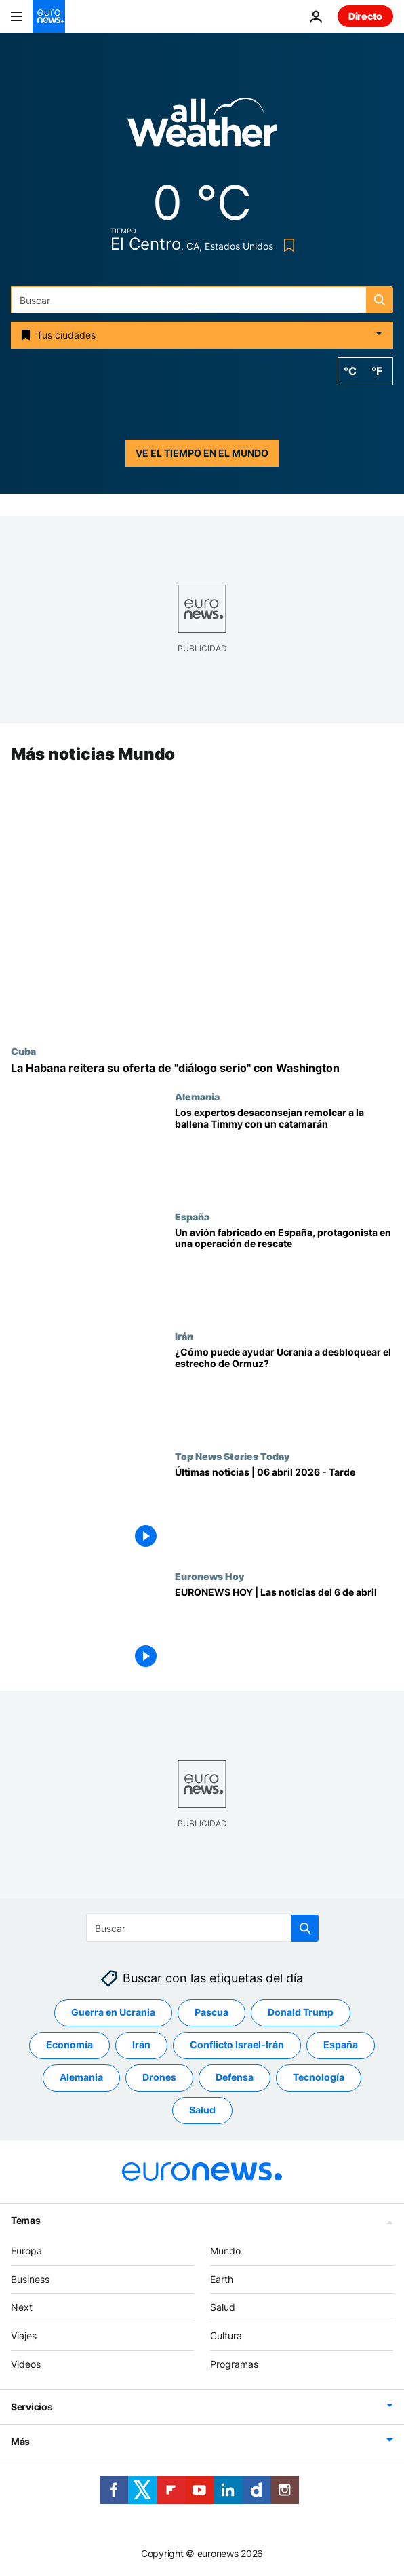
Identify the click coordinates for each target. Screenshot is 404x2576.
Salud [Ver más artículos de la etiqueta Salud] (202, 2109)
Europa (26, 2250)
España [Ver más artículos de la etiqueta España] (340, 2044)
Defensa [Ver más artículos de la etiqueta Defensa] (235, 2077)
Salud (222, 2307)
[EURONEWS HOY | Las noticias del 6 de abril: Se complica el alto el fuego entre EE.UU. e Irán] (284, 1630)
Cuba (23, 1050)
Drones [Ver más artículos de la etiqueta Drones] (159, 2077)
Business (30, 2279)
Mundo (225, 2250)
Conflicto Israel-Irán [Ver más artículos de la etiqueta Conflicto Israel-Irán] (237, 2044)
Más (20, 2441)
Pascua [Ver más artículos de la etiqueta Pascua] (211, 2012)
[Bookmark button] (286, 245)
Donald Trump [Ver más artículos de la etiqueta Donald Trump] (301, 2012)
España (192, 1216)
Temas (26, 2220)
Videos (26, 2364)
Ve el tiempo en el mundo (202, 453)
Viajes (24, 2335)
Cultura (226, 2335)
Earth (221, 2279)
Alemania (197, 1096)
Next (22, 2307)
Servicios (31, 2406)
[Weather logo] (202, 126)
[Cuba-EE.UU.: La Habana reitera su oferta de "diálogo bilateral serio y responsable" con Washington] (202, 1068)
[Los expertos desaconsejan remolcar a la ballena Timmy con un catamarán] (284, 1151)
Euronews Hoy (209, 1576)
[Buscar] (202, 299)
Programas (234, 2364)
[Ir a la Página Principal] (49, 16)
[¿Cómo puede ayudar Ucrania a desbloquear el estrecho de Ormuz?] (284, 1391)
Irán (184, 1336)
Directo (365, 16)
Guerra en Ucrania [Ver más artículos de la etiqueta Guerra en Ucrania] (113, 2012)
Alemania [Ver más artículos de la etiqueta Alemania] (81, 2077)
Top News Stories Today (232, 1455)
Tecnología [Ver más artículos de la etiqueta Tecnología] (318, 2077)
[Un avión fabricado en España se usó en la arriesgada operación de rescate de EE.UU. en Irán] (284, 1271)
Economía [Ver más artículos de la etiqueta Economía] (69, 2044)
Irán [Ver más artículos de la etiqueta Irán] (141, 2044)
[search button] (379, 299)
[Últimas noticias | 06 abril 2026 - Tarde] (284, 1510)
